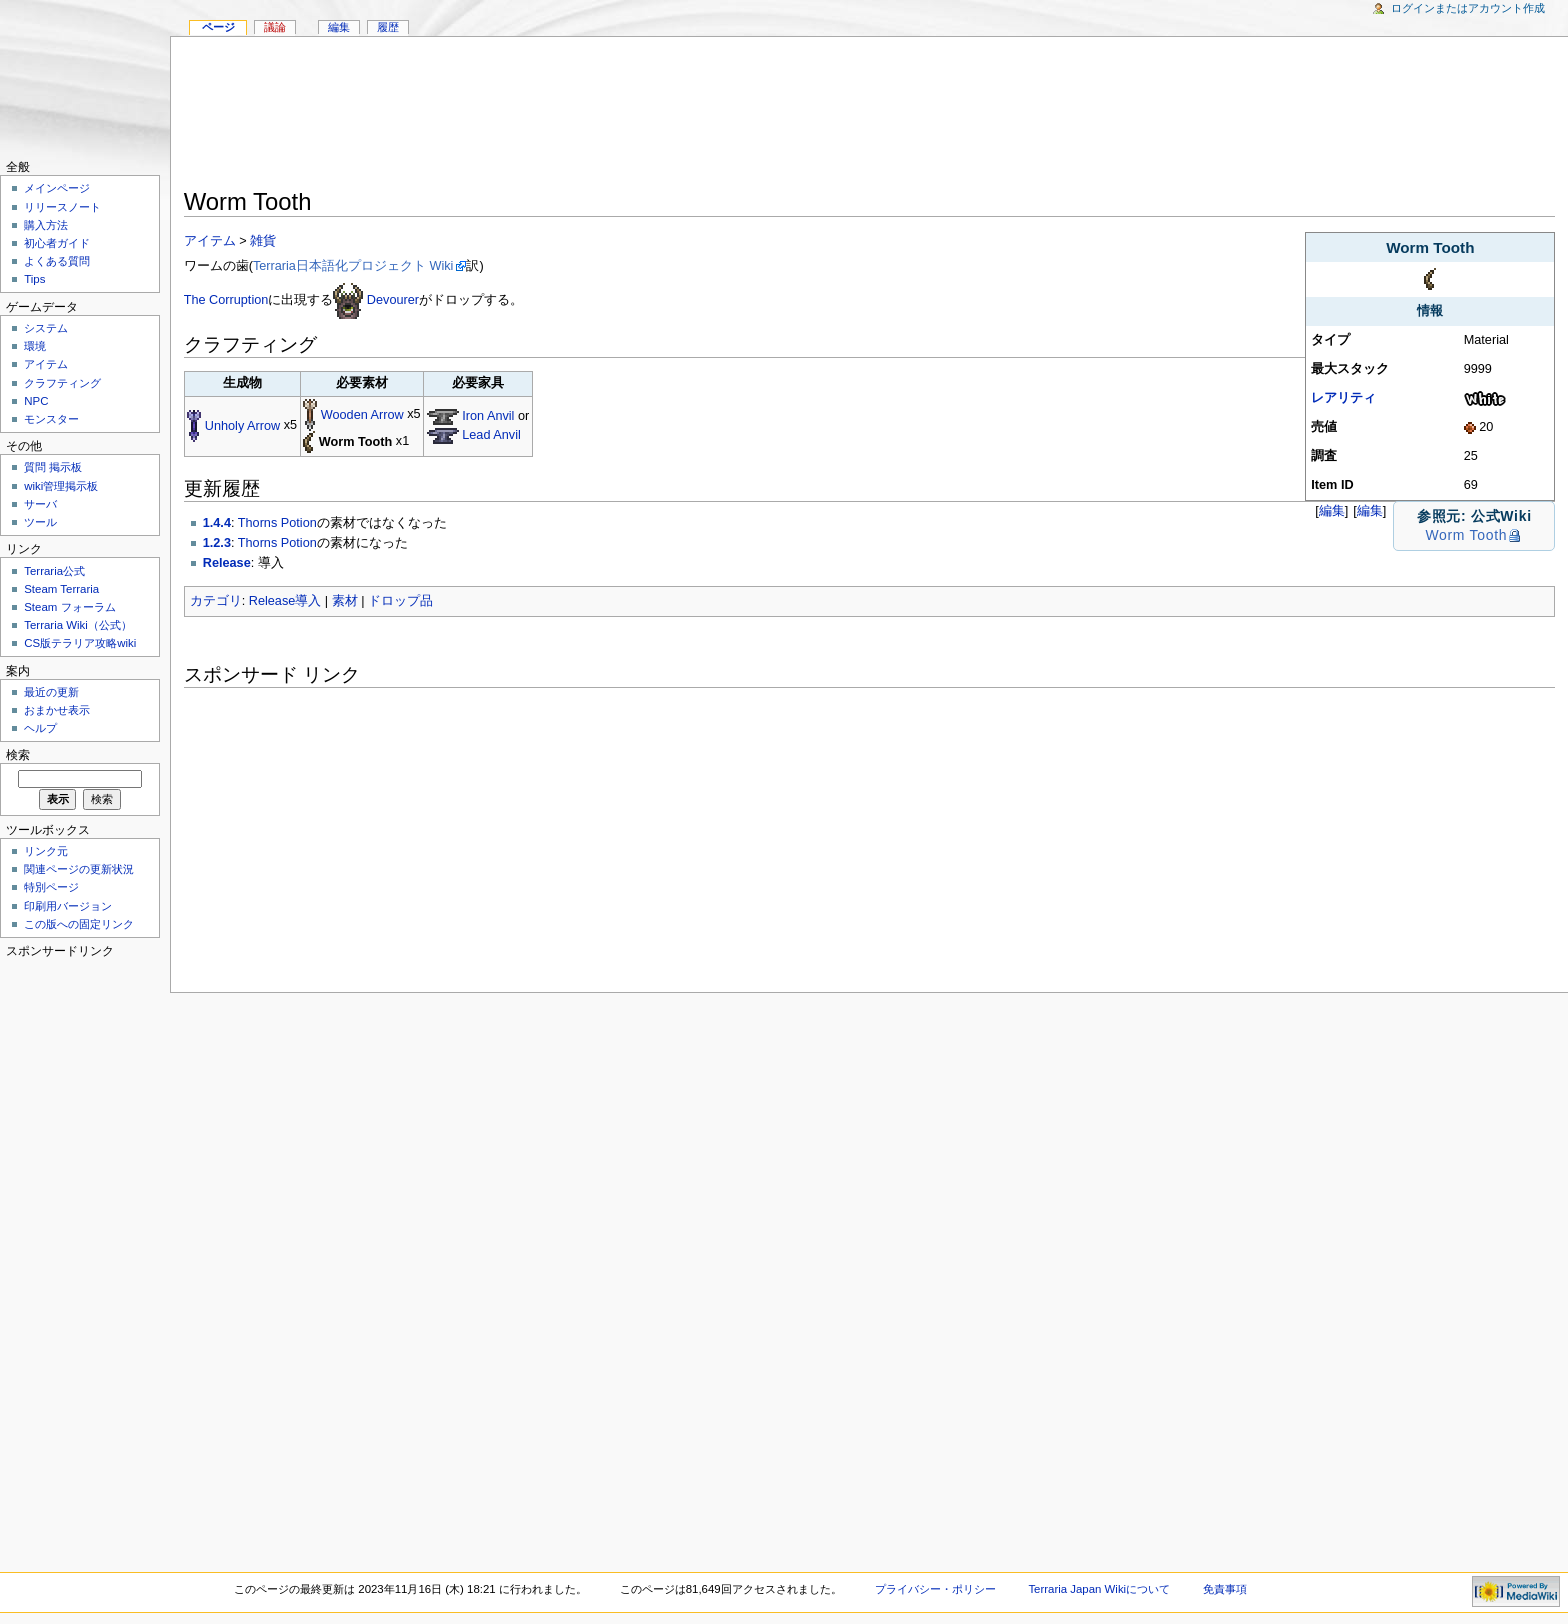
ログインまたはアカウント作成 (1468, 8)
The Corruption (226, 300)
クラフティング (62, 383)
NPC (36, 401)
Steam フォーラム (69, 607)
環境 (35, 346)
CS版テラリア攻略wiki (80, 643)
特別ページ (51, 887)
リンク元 (46, 851)
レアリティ (1343, 398)
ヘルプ (40, 728)
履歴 (388, 27)
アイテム (210, 241)
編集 (1370, 510)
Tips (34, 279)
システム (46, 328)
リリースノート (62, 207)
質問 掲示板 (53, 467)
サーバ (40, 504)
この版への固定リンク (79, 924)
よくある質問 (57, 261)
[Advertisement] (869, 116)
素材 (345, 601)
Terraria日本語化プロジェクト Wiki (353, 266)
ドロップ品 (400, 601)
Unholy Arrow (242, 426)
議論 (275, 27)
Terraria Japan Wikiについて (1099, 1589)
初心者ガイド (57, 243)
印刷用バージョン (68, 906)
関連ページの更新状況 (79, 869)
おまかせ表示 (57, 710)
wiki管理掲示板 (61, 486)
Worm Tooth (1466, 535)
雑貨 (263, 241)
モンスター (51, 419)
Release (227, 563)
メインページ (57, 188)
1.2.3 (217, 543)
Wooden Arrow (362, 415)
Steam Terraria (61, 589)
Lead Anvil (491, 435)
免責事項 (1225, 1589)
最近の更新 (51, 692)
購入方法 (46, 225)
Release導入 (285, 601)
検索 (18, 755)
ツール (40, 522)
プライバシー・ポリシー (935, 1589)
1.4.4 (217, 523)
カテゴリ (216, 601)
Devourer (393, 300)
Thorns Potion (277, 523)
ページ (218, 27)
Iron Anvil (488, 416)
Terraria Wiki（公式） (78, 625)
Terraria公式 (54, 571)
